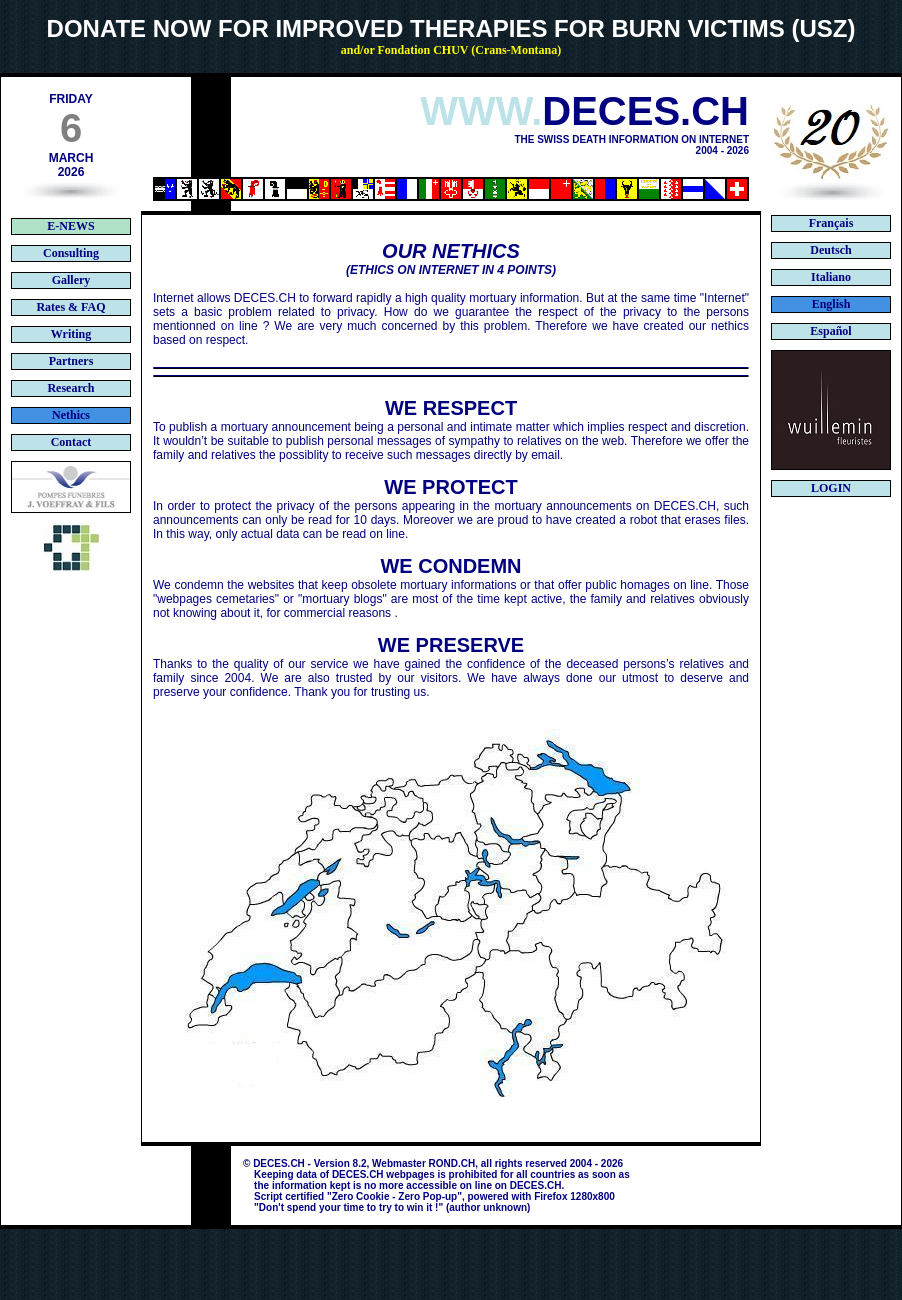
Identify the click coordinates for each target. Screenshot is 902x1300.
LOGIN (831, 488)
